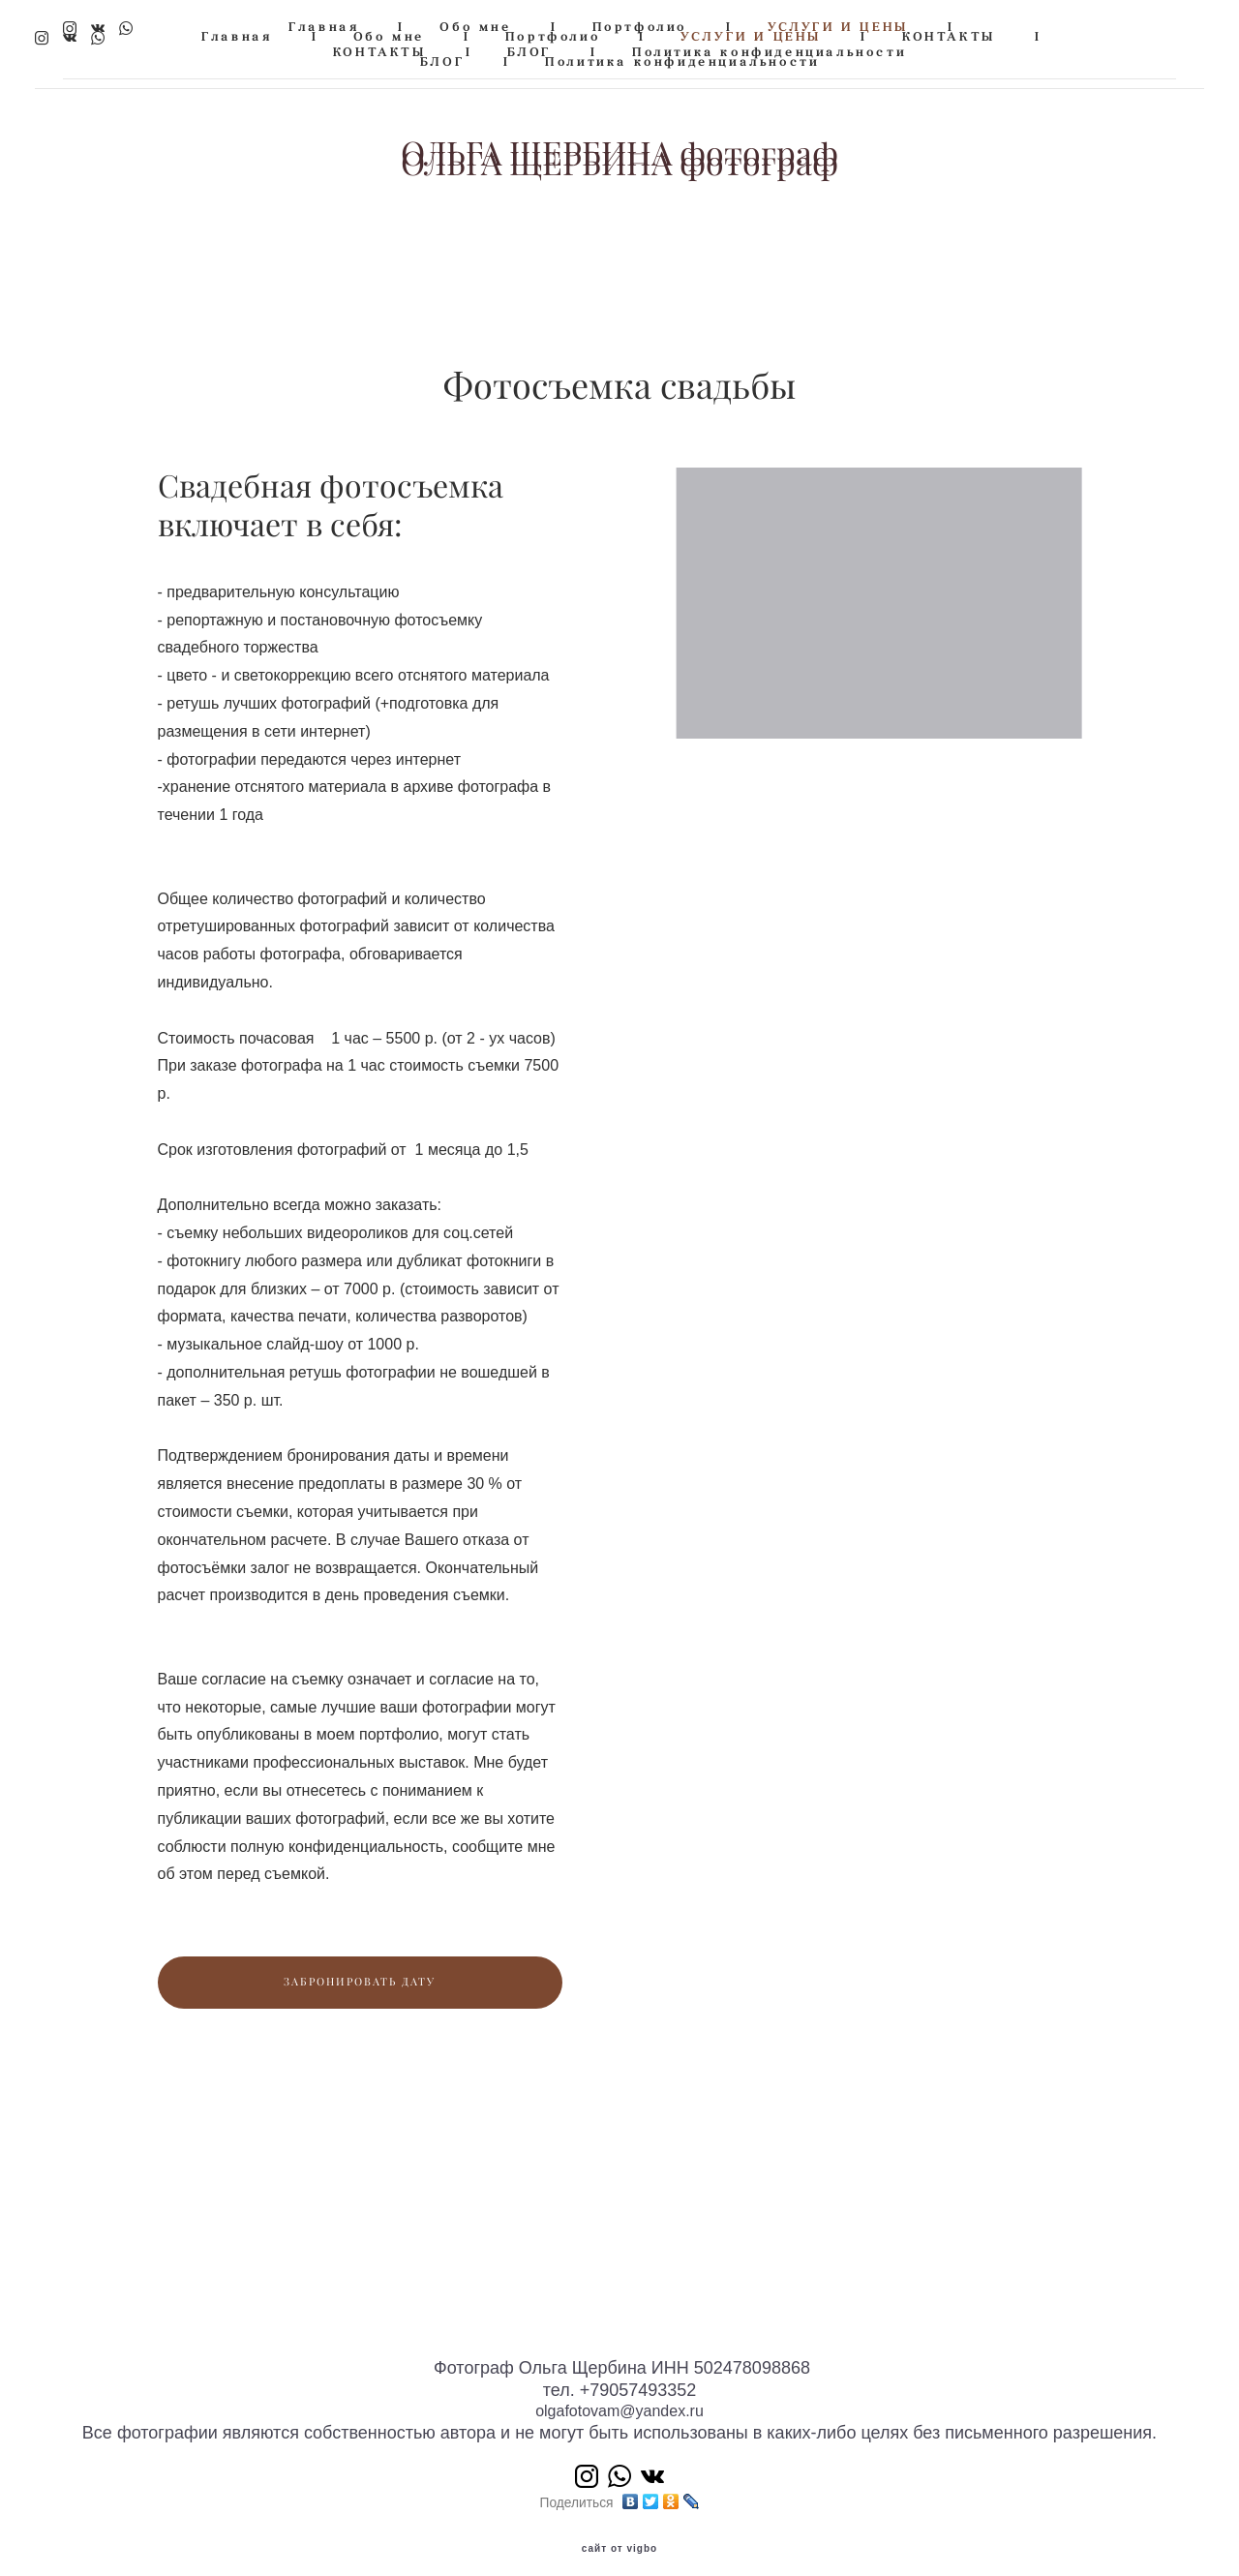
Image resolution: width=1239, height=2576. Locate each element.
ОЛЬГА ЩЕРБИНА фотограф (619, 153)
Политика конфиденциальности (769, 52)
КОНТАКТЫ (380, 52)
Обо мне (475, 26)
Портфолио (639, 26)
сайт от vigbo (619, 2530)
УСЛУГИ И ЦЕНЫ (838, 26)
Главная (323, 26)
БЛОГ (529, 52)
